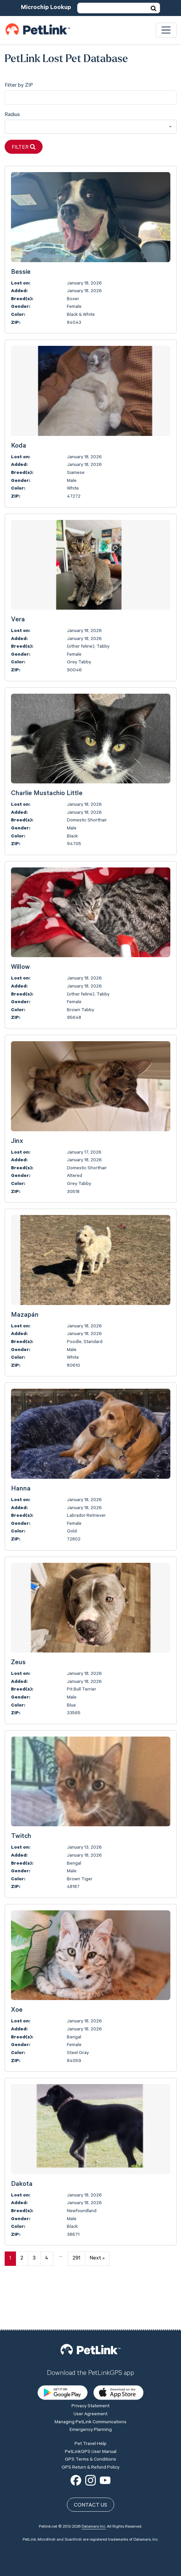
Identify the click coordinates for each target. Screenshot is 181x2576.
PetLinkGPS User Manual (90, 2404)
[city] (91, 97)
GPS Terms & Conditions (90, 2412)
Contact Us (90, 2458)
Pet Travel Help (90, 2396)
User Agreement (90, 2367)
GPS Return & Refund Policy (90, 2420)
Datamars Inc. (94, 2479)
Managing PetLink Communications (90, 2375)
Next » (97, 2259)
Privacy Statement (90, 2359)
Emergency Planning (91, 2383)
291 (76, 2259)
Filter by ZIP (19, 86)
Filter (24, 147)
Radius (12, 115)
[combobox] (91, 127)
